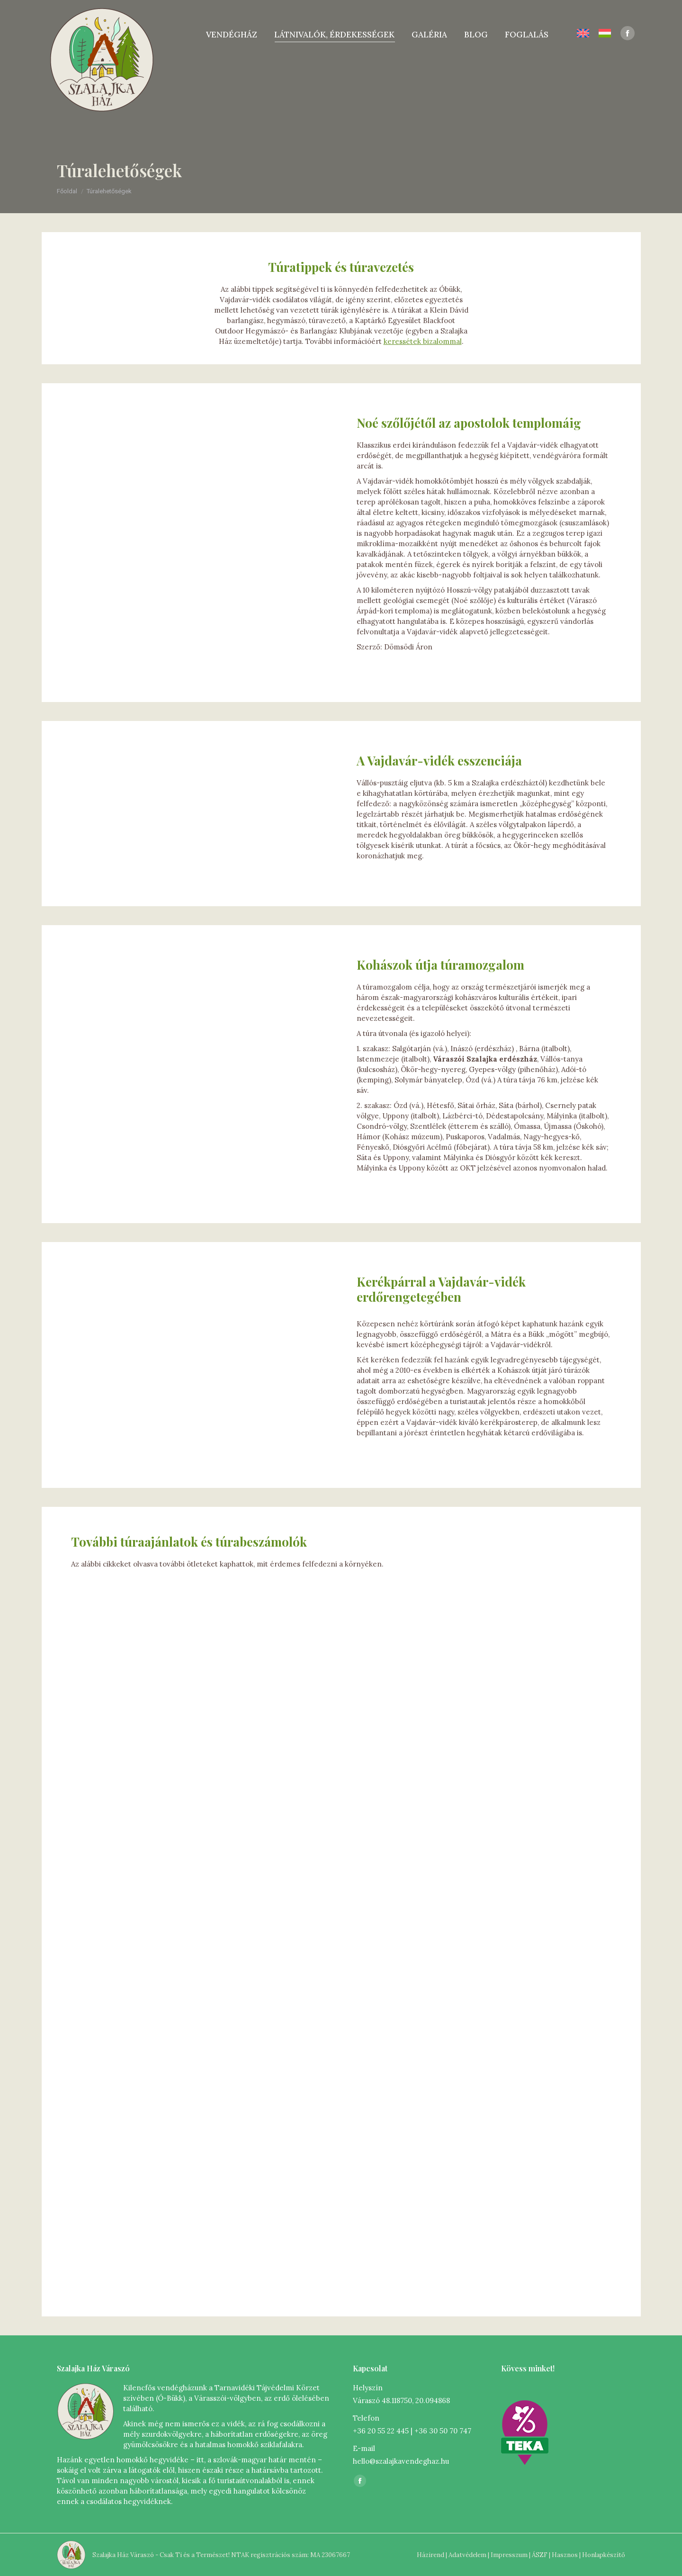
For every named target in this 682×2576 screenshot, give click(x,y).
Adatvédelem (467, 2555)
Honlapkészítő (603, 2555)
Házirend (430, 2555)
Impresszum (509, 2555)
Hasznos (565, 2555)
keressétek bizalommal (423, 341)
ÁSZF (539, 2555)
